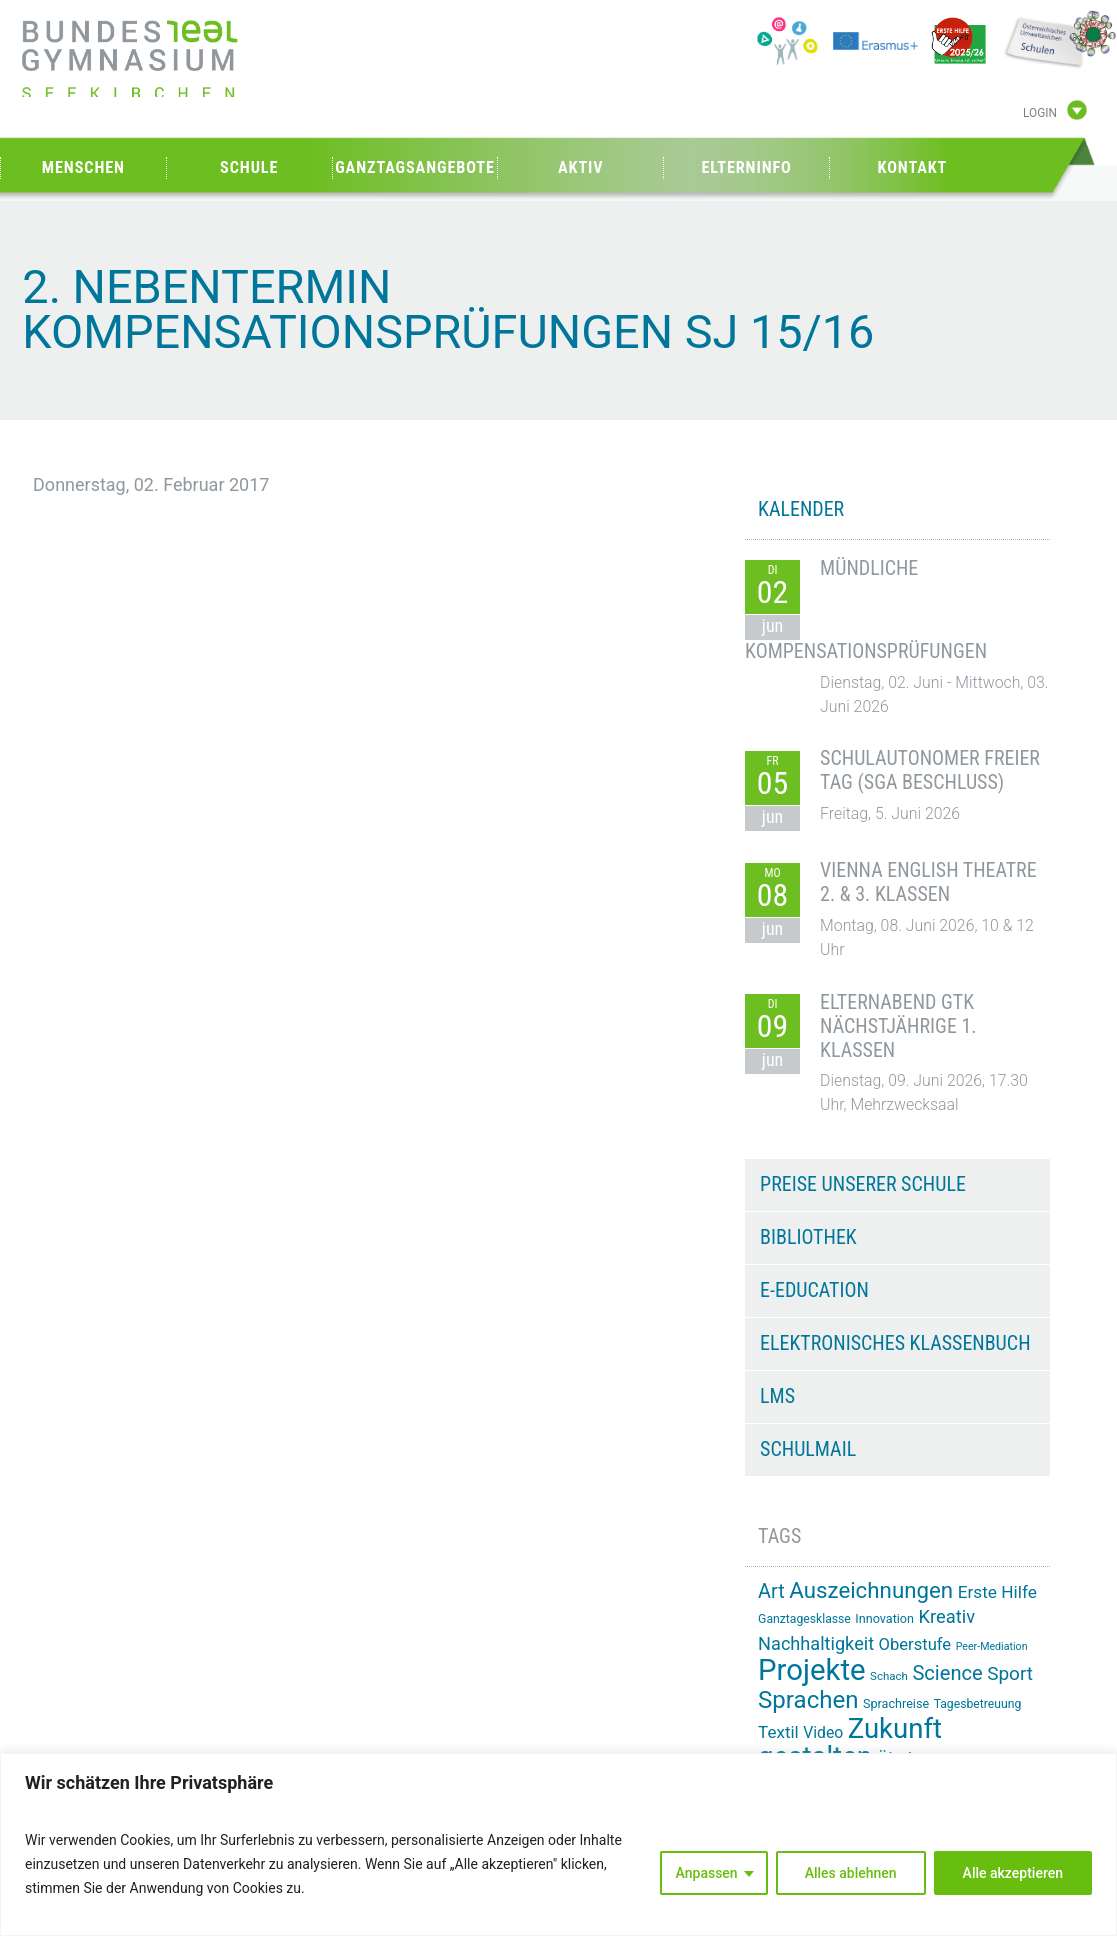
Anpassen (707, 1873)
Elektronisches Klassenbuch (895, 1343)
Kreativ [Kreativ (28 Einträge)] (947, 1616)
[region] (558, 1844)
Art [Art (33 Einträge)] (771, 1591)
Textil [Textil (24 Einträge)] (778, 1732)
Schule (249, 167)
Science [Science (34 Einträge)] (947, 1673)
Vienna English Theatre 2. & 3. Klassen (928, 882)
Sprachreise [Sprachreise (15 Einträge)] (896, 1703)
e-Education (814, 1290)
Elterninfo (746, 167)
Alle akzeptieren (1013, 1873)
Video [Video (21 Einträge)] (823, 1732)
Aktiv (581, 167)
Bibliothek (808, 1237)
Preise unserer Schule (863, 1184)
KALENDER (801, 509)
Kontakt (913, 167)
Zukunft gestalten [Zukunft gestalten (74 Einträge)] (850, 1742)
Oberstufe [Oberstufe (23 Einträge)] (915, 1644)
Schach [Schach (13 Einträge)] (889, 1676)
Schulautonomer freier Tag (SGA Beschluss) (930, 770)
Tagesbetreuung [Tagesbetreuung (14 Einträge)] (978, 1704)
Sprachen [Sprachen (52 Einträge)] (808, 1700)
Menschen (83, 167)
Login (1040, 113)
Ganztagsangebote (415, 167)
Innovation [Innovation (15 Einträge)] (884, 1618)
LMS (777, 1396)
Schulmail (808, 1449)
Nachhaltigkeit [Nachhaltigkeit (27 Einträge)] (816, 1643)
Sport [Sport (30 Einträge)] (1010, 1673)
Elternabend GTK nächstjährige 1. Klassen (898, 1026)
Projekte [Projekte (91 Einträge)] (811, 1670)
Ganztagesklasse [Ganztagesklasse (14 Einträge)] (804, 1619)
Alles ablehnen (851, 1873)
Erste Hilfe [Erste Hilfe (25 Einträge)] (997, 1592)
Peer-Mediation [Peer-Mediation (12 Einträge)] (992, 1646)
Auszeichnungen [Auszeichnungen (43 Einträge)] (871, 1590)
